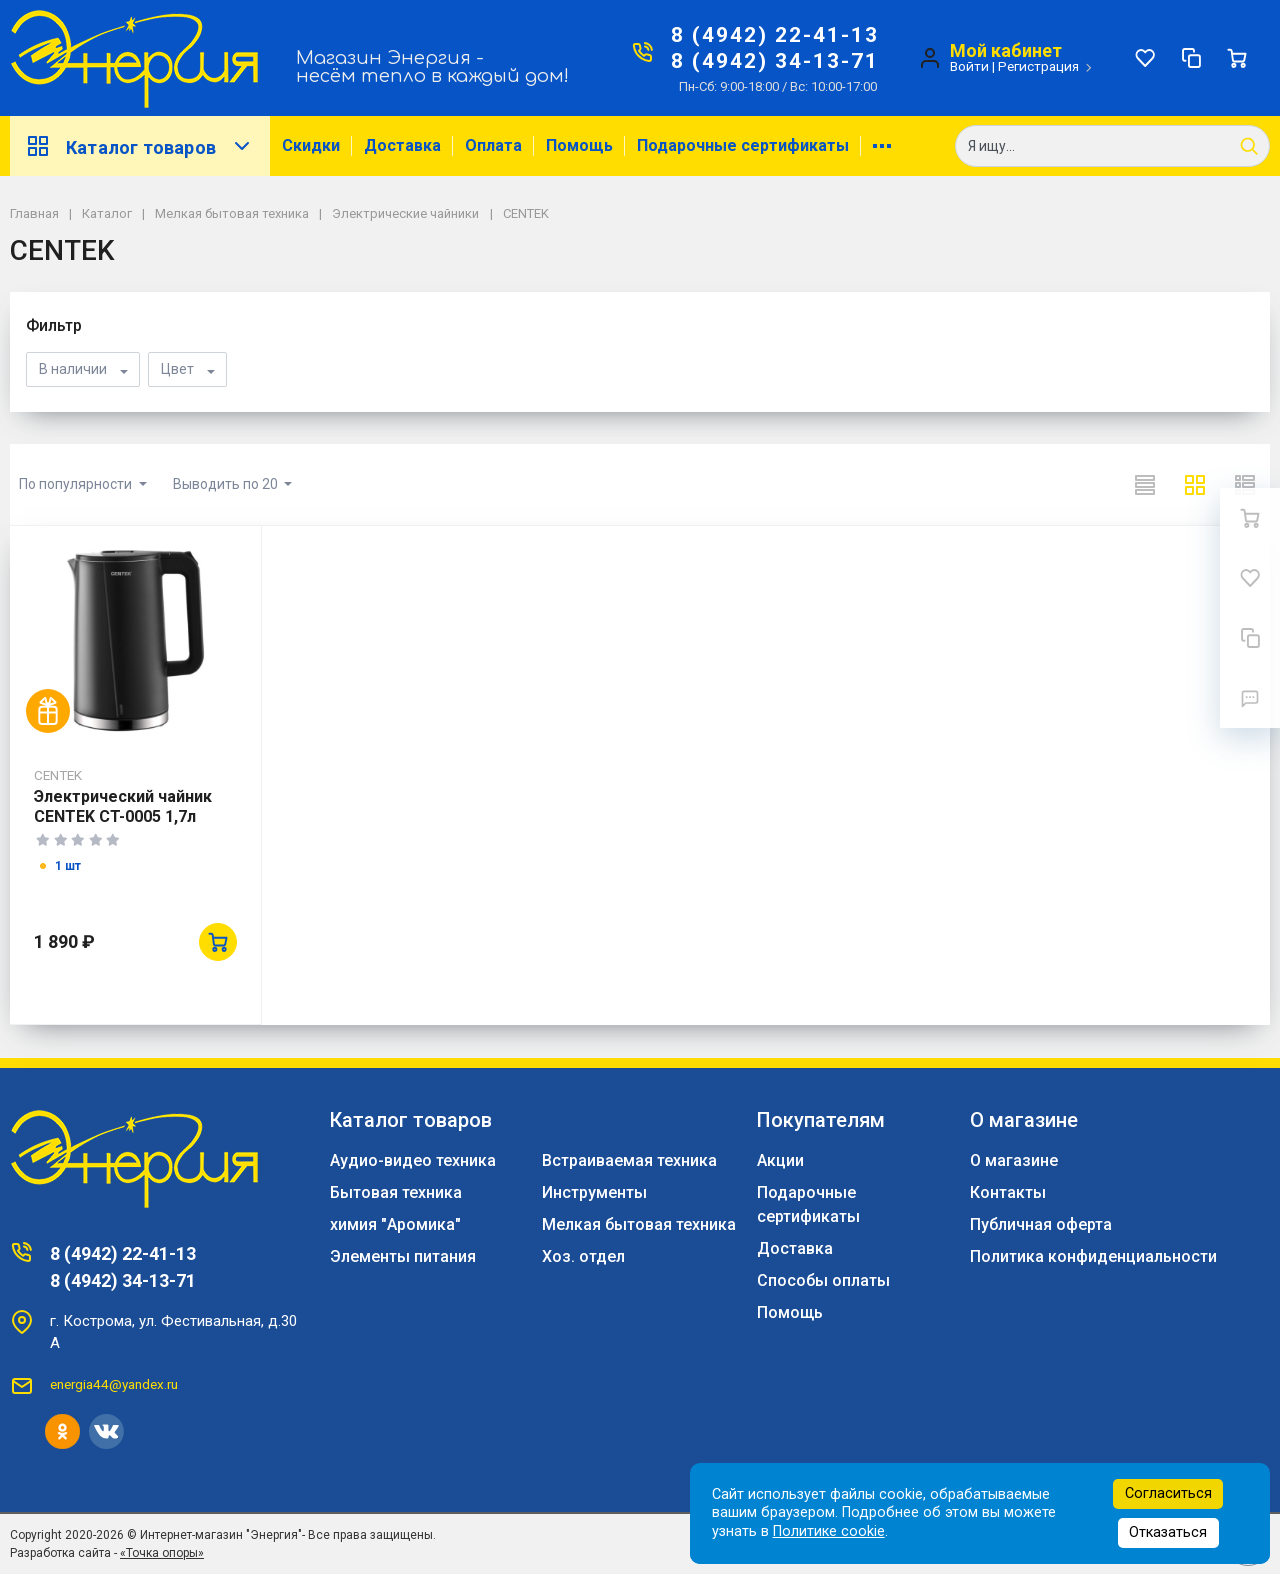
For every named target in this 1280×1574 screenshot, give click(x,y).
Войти (969, 66)
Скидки (311, 145)
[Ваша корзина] (1237, 58)
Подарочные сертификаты (743, 145)
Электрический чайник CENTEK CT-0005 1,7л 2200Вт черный (123, 816)
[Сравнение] (1191, 58)
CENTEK (58, 775)
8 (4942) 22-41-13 (775, 35)
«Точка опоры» (162, 1553)
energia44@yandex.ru (114, 1384)
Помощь (579, 145)
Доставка (402, 145)
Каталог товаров (140, 146)
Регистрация (1038, 66)
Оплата (493, 145)
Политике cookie (829, 1531)
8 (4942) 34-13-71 (775, 61)
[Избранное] (1145, 58)
